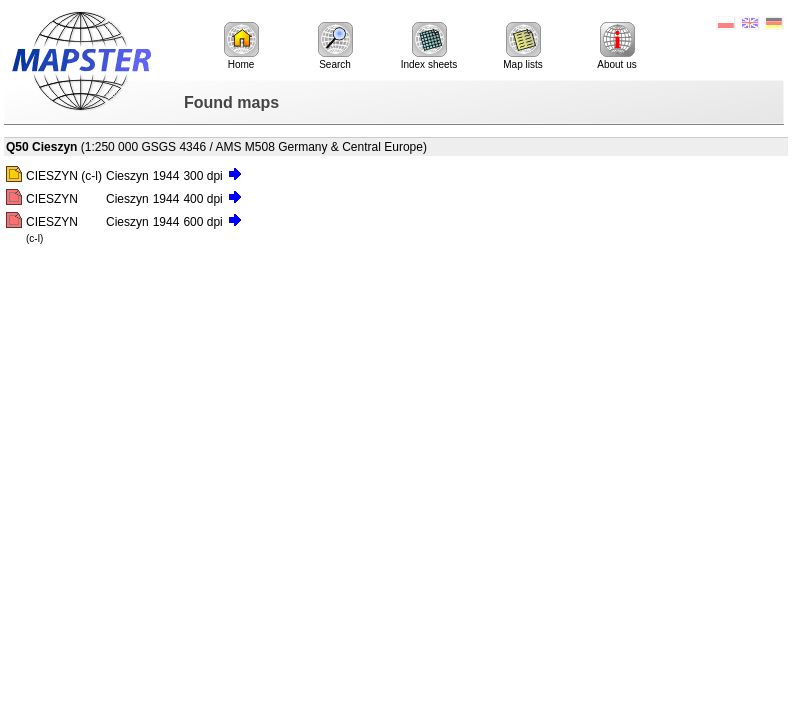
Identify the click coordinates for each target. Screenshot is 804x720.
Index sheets (429, 46)
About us (616, 46)
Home (241, 46)
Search (335, 46)
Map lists (522, 46)
